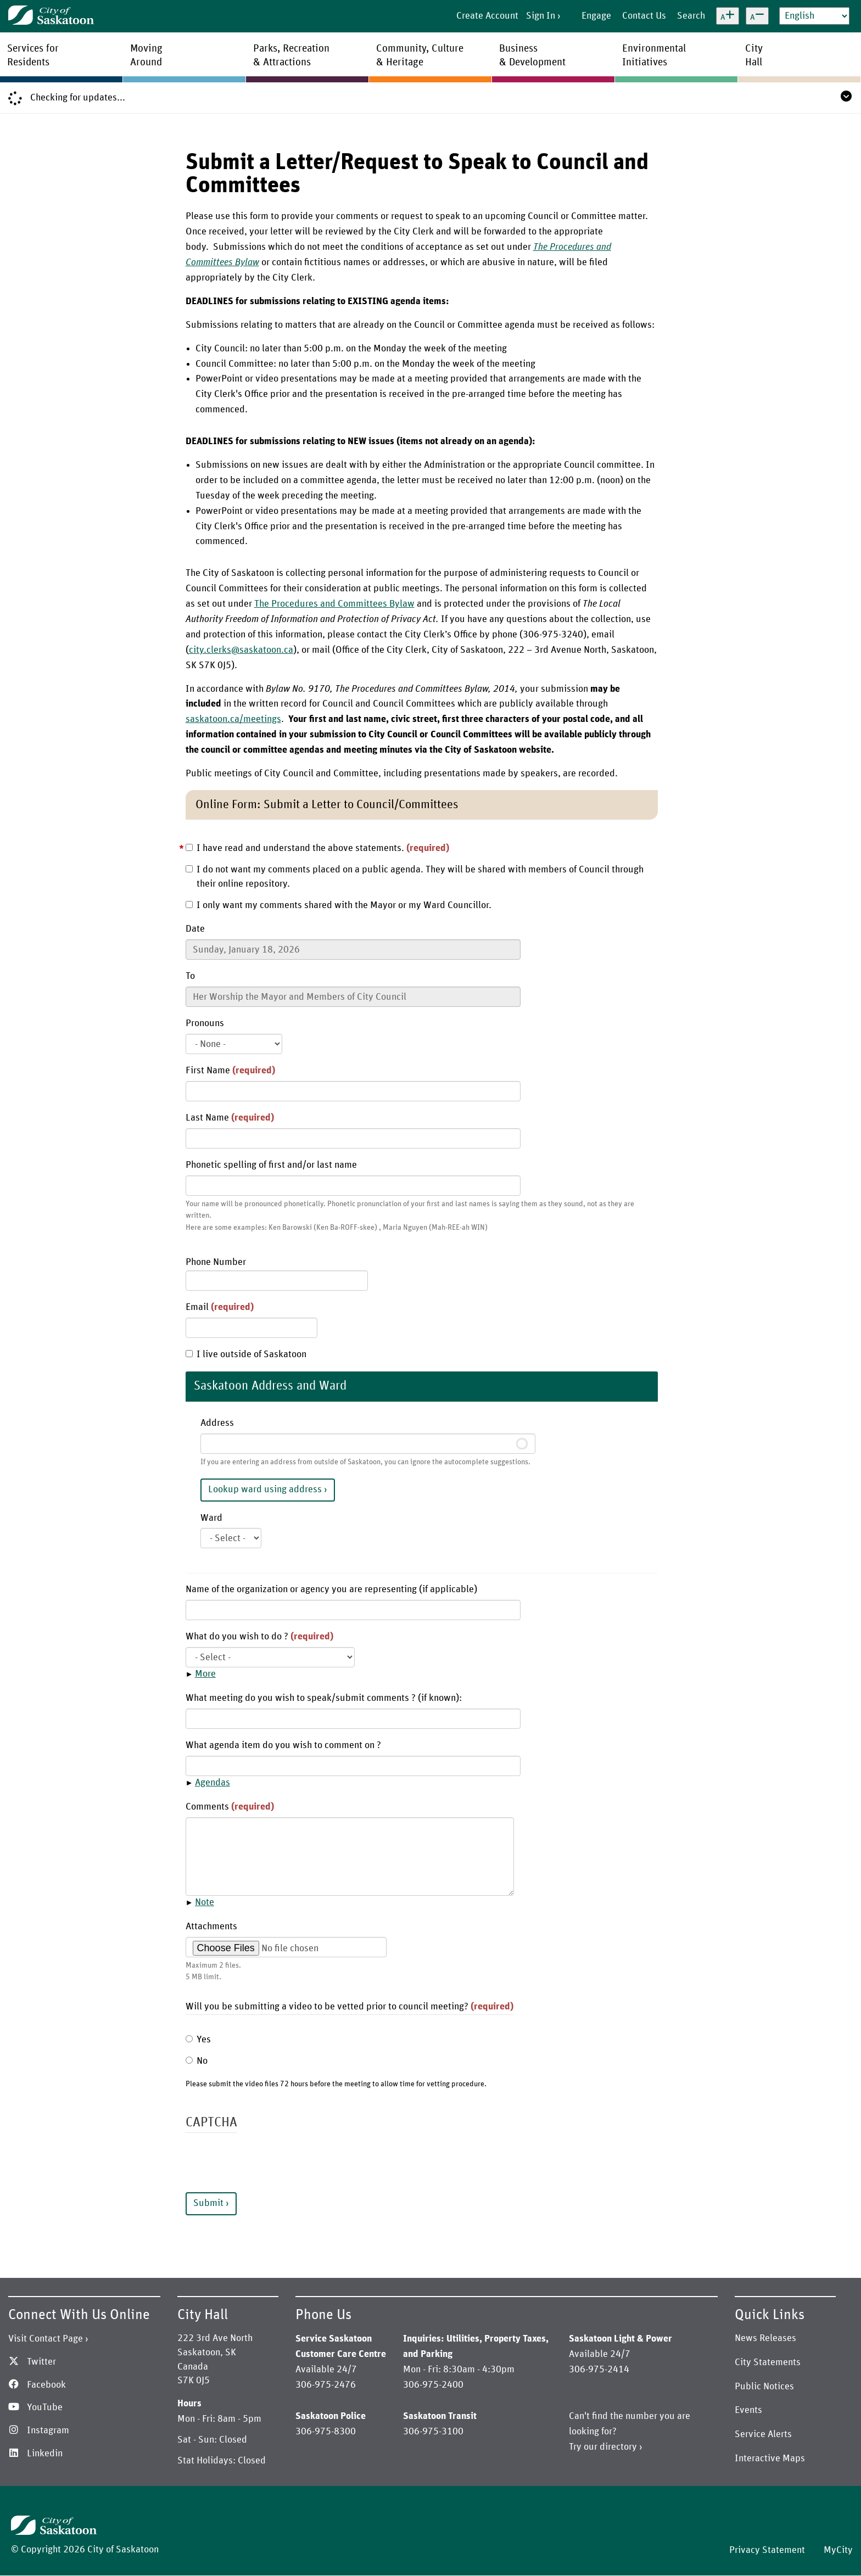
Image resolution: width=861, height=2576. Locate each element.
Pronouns (205, 1023)
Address (217, 1423)
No (197, 2061)
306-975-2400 (433, 2385)
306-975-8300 (325, 2432)
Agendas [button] (212, 1783)
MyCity (838, 2550)
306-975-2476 (325, 2385)
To (190, 976)
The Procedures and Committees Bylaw (334, 604)
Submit (208, 2203)
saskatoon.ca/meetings (233, 719)
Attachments (211, 1926)
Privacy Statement (767, 2550)
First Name (230, 1071)
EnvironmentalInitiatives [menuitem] (654, 55)
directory (618, 2447)
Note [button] (204, 1902)
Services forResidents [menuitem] (33, 55)
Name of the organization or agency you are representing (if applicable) (331, 1589)
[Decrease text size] (757, 16)
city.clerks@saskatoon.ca (241, 650)
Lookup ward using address (265, 1489)
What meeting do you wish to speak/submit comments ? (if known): (324, 1698)
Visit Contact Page (45, 2339)
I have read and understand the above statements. (317, 848)
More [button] (205, 1674)
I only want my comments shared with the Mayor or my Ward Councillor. (338, 905)
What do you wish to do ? (259, 1637)
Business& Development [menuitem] (532, 55)
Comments (230, 1807)
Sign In (540, 16)
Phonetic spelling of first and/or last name (271, 1165)
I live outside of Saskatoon (246, 1354)
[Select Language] (814, 16)
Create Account (487, 16)
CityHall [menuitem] (754, 55)
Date (195, 929)
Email (220, 1307)
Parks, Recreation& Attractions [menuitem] (291, 55)
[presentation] (269, 2170)
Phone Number (216, 1262)
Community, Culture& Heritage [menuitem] (419, 55)
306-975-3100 (433, 2432)
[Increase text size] (727, 16)
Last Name (230, 1118)
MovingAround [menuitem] (146, 55)
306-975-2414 (599, 2370)
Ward (211, 1518)
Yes (198, 2040)
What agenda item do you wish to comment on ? (283, 1745)
